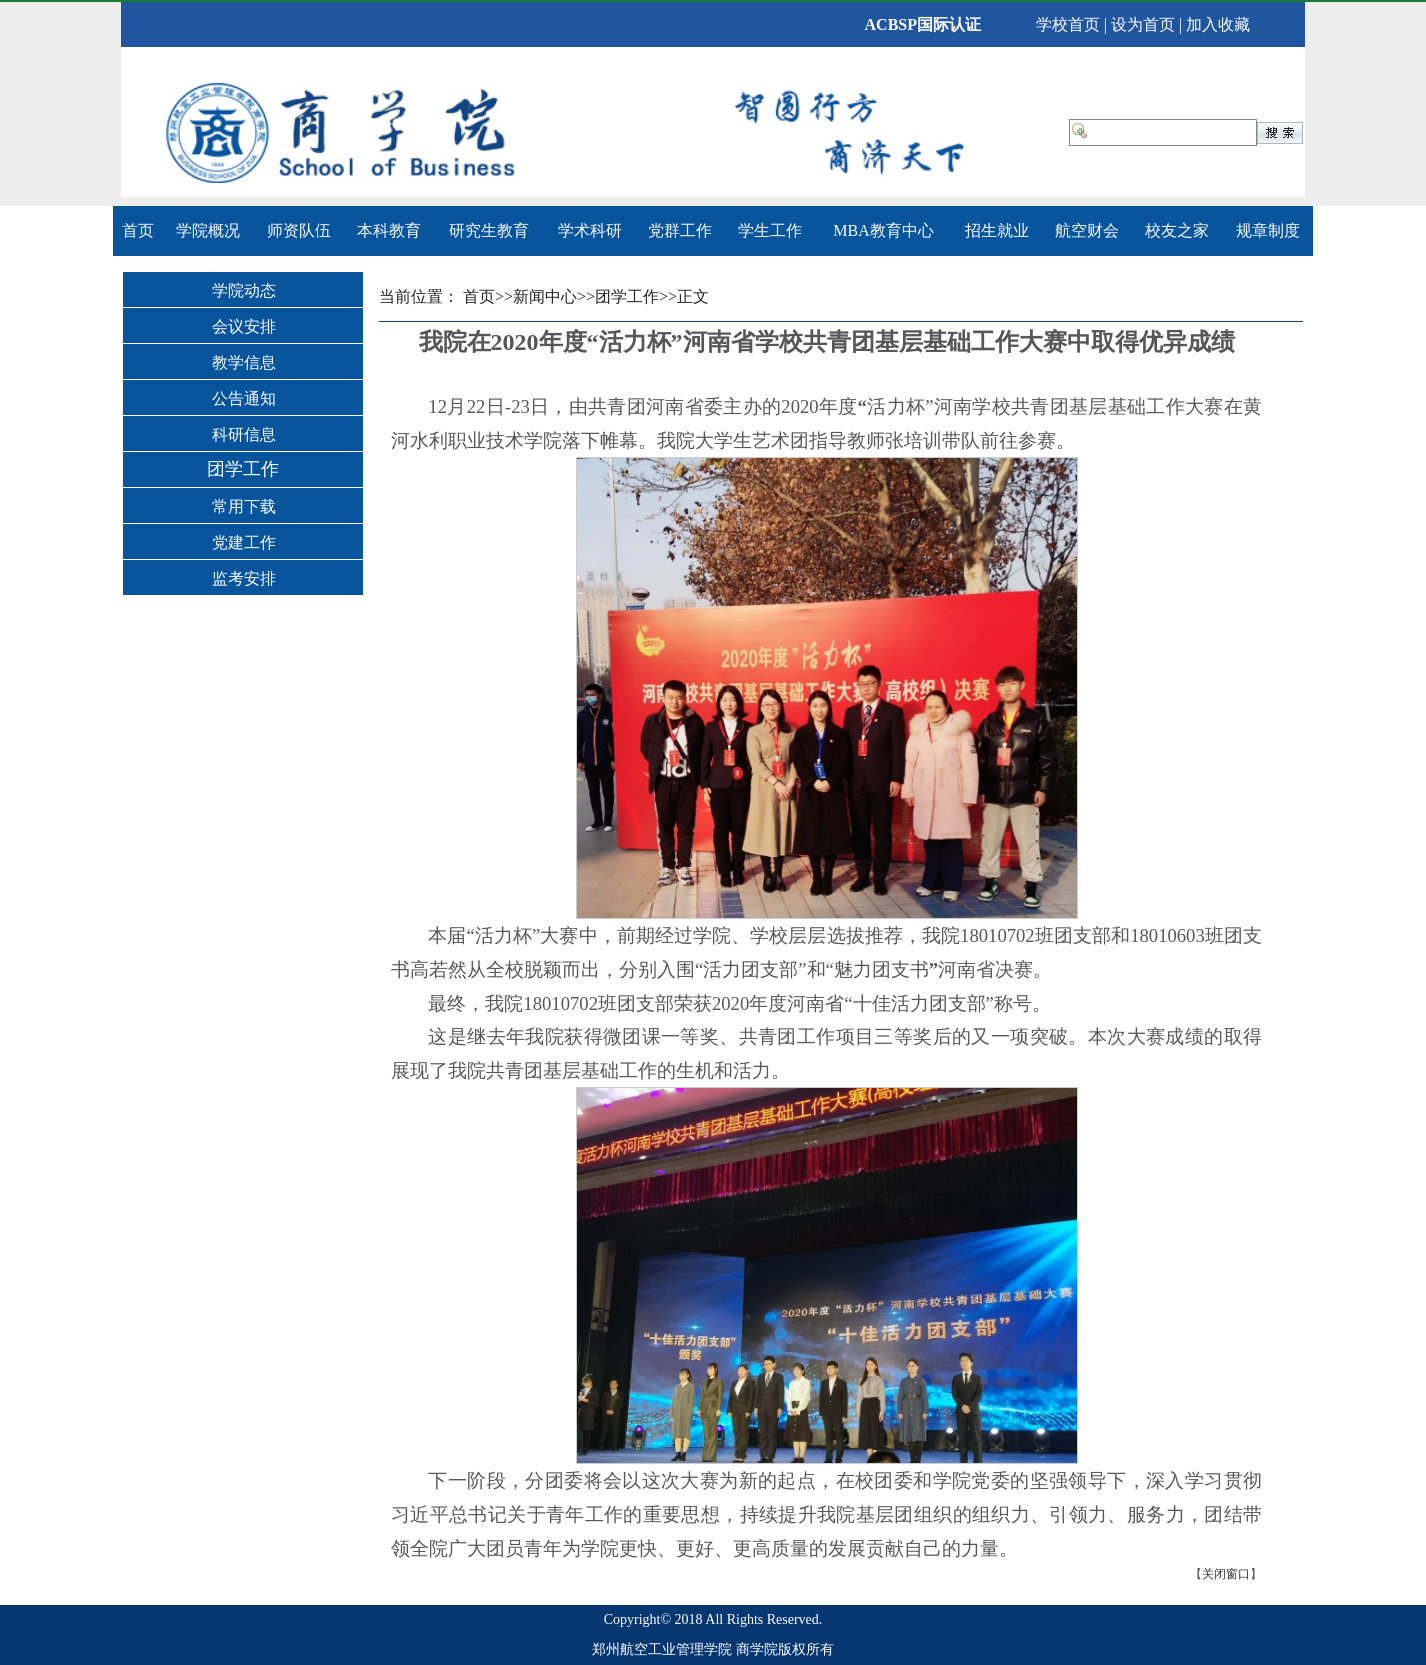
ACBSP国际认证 (923, 24)
